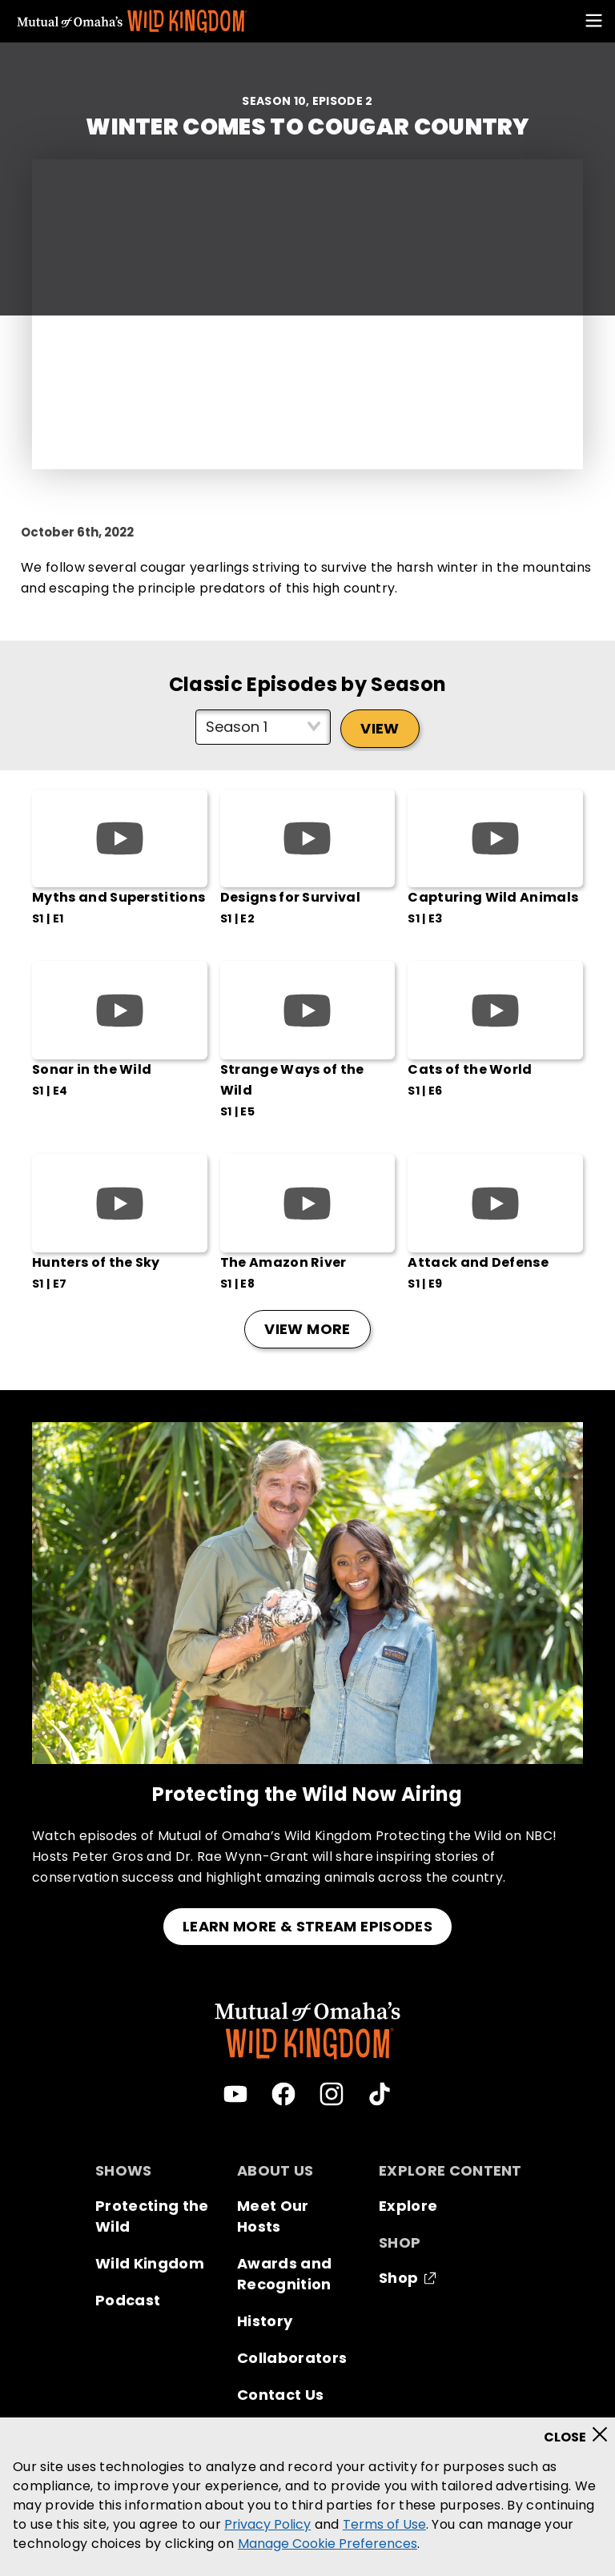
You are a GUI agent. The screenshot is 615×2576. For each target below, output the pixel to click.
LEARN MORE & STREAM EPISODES (307, 1926)
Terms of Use (384, 2524)
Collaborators (292, 2358)
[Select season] (263, 727)
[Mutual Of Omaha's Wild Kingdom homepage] (132, 22)
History (264, 2321)
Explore (408, 2206)
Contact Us (280, 2395)
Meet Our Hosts (273, 2216)
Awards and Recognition (284, 2273)
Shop (398, 2278)
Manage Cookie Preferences (327, 2543)
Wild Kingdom (149, 2263)
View (379, 728)
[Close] (581, 2429)
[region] (307, 2496)
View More (307, 1329)
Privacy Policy (267, 2524)
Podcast (127, 2300)
